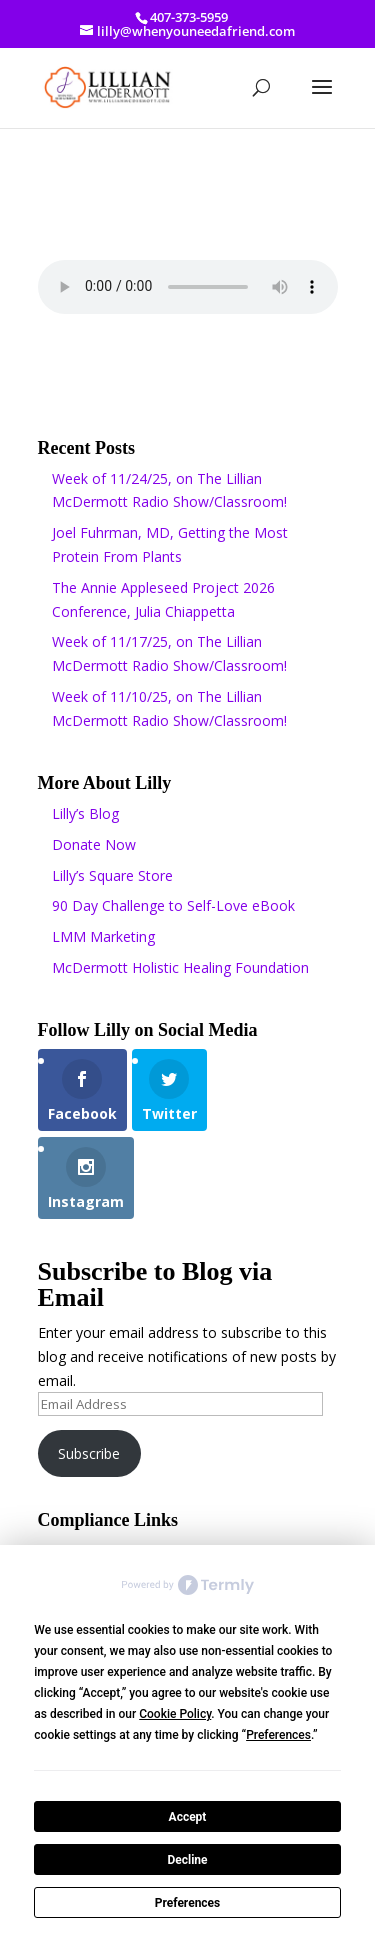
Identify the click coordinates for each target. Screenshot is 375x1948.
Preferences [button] (278, 1735)
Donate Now (94, 844)
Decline (187, 1860)
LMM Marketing (103, 936)
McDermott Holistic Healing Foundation (180, 967)
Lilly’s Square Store (112, 875)
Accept (188, 1817)
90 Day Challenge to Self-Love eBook (173, 905)
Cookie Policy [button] (175, 1714)
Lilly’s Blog (85, 813)
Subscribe (89, 1453)
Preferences (188, 1903)
